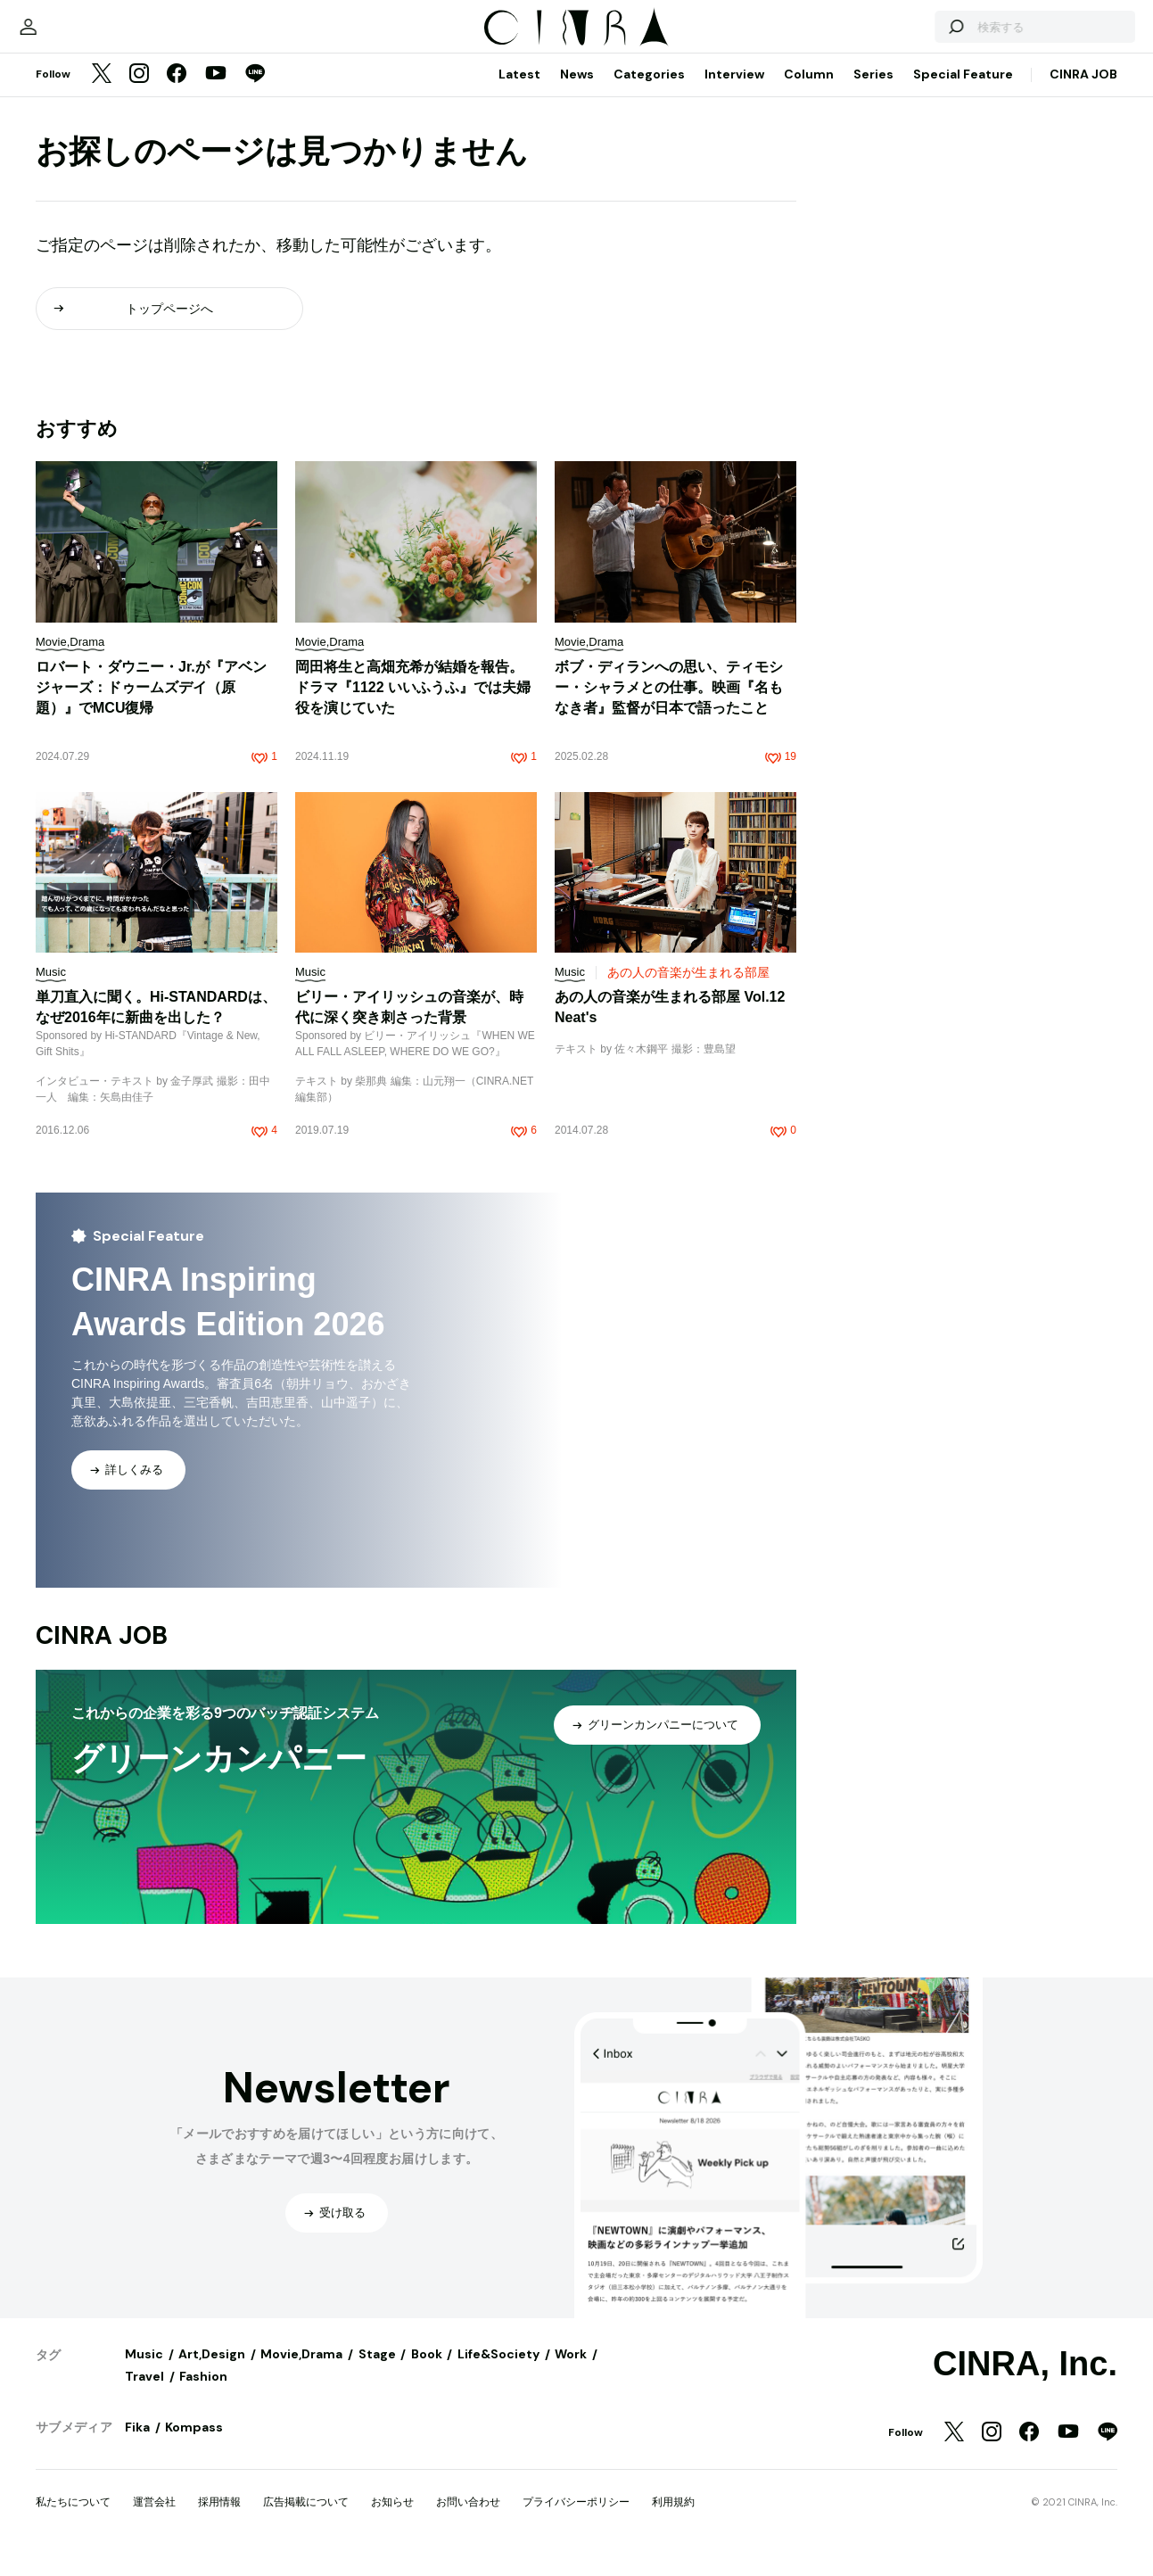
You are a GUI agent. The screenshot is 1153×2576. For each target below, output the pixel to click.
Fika (137, 2445)
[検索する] (910, 36)
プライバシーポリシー (576, 2520)
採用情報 (219, 2520)
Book (426, 2371)
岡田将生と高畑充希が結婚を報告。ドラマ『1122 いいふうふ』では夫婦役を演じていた (413, 705)
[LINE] (255, 92)
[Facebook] (176, 92)
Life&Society (498, 2371)
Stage (377, 2371)
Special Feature (963, 92)
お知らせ (392, 2520)
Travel (144, 2394)
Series (873, 92)
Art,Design (211, 2371)
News (577, 92)
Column (809, 92)
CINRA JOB (1083, 92)
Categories (649, 92)
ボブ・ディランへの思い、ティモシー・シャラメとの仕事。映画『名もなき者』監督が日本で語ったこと (669, 705)
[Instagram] (139, 92)
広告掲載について (306, 2520)
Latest (519, 92)
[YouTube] (215, 92)
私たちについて (73, 2520)
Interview (734, 92)
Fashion (203, 2394)
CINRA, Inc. (1025, 2381)
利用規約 (673, 2520)
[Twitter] (101, 92)
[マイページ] (73, 35)
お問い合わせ (468, 2520)
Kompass (194, 2445)
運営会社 (154, 2520)
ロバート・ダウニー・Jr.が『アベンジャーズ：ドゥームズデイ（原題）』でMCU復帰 (151, 705)
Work (571, 2371)
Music (144, 2371)
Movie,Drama (301, 2371)
